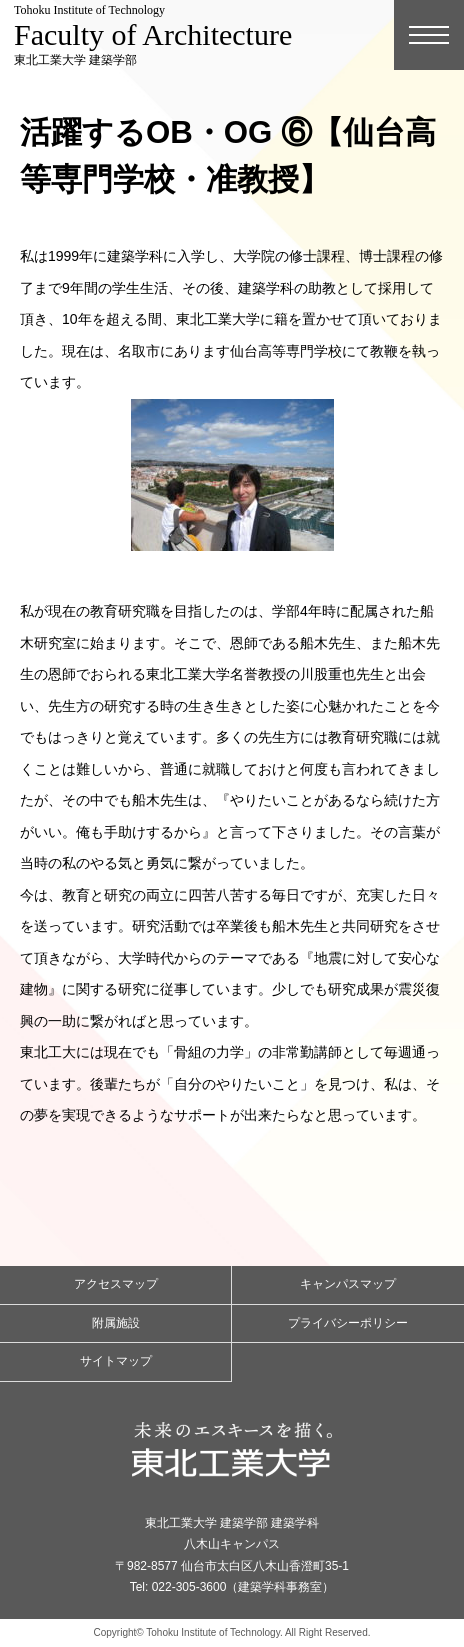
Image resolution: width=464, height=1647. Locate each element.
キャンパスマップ (348, 1284)
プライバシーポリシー (348, 1323)
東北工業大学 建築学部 (153, 35)
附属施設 (116, 1323)
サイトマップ (116, 1361)
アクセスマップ (116, 1284)
